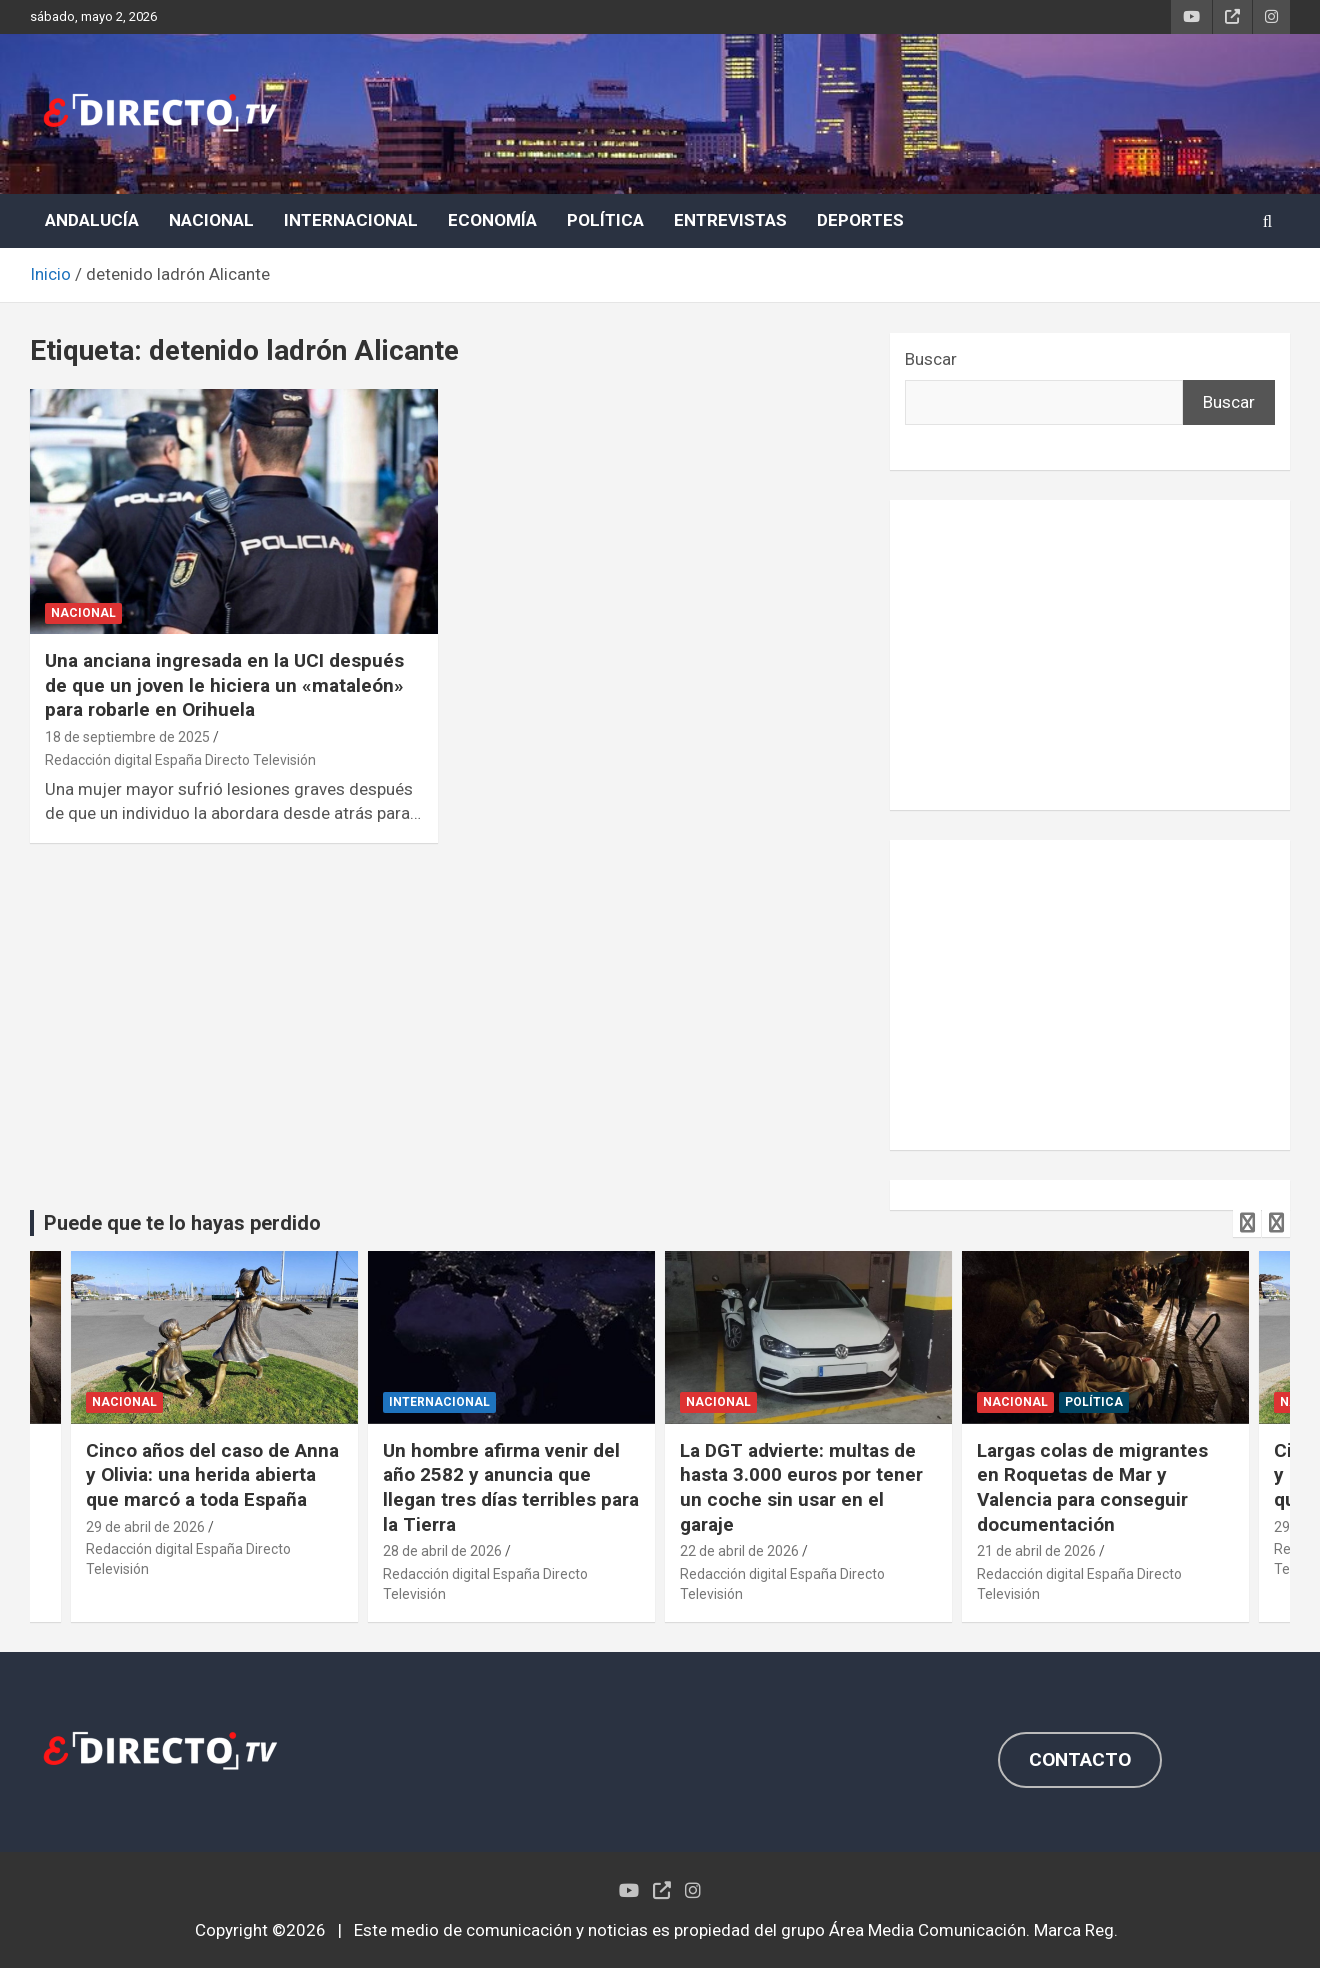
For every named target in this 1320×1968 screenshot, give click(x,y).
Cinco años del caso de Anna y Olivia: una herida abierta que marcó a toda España (212, 1475)
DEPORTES (860, 220)
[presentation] (1247, 1223)
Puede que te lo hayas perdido (182, 1223)
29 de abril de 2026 (145, 1527)
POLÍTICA (605, 220)
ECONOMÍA (492, 220)
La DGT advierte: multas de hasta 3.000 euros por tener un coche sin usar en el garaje (801, 1487)
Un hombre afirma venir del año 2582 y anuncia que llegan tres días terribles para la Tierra (511, 1487)
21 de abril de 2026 (1036, 1551)
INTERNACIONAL (351, 220)
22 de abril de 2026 (739, 1551)
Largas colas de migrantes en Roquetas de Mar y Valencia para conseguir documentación (1092, 1487)
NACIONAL (211, 220)
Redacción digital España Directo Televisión (180, 760)
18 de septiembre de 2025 (127, 737)
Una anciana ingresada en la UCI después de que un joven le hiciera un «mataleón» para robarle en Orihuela (224, 685)
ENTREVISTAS (730, 220)
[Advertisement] (1090, 655)
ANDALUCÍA (92, 220)
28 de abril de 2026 (442, 1551)
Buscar (931, 359)
